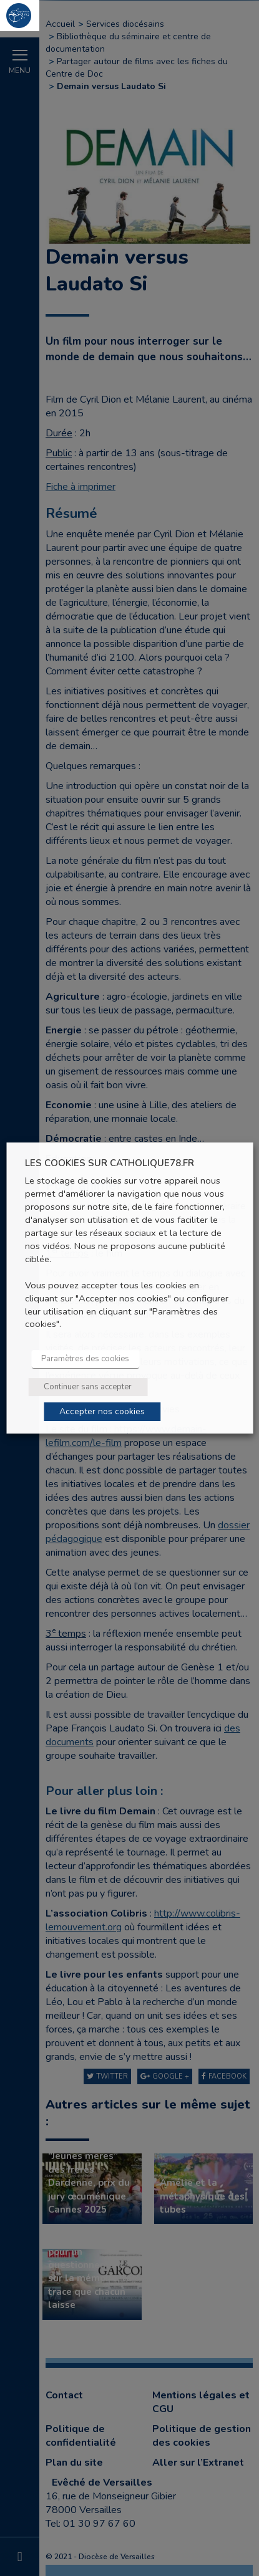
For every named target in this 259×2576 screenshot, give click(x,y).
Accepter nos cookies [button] (102, 1411)
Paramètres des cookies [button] (85, 1358)
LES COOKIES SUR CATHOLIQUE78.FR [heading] (109, 1163)
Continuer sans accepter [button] (88, 1386)
